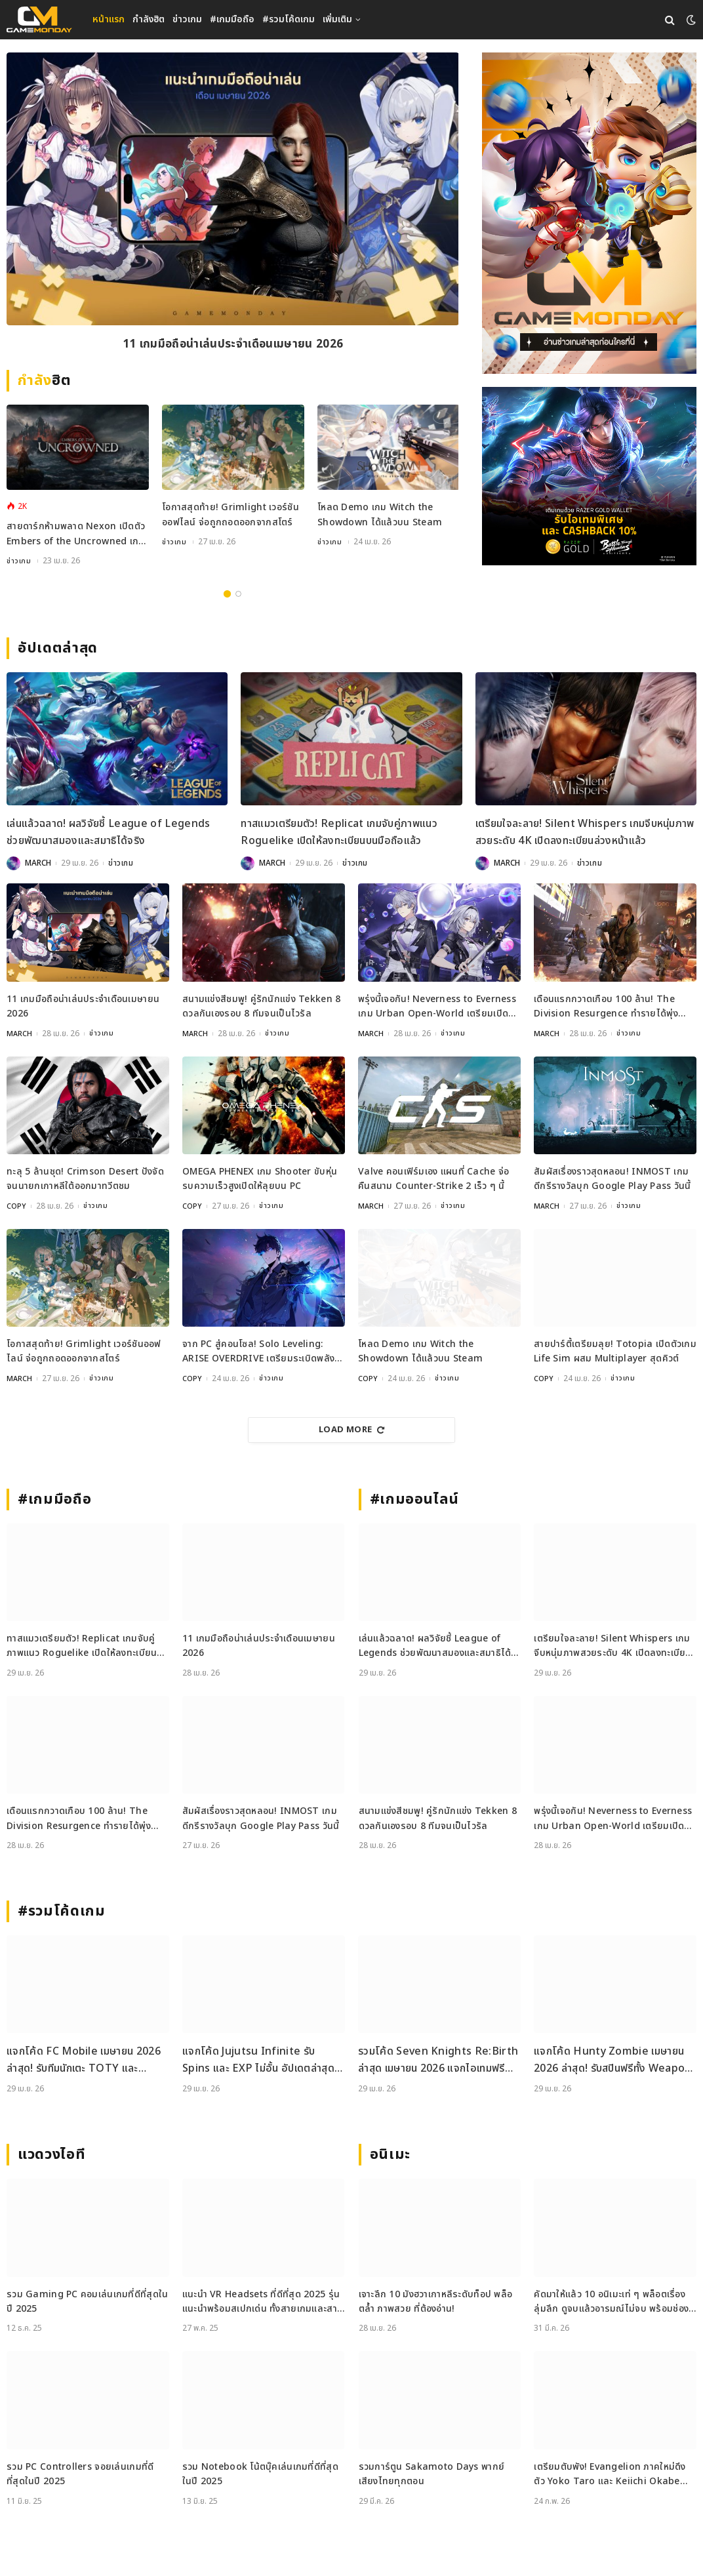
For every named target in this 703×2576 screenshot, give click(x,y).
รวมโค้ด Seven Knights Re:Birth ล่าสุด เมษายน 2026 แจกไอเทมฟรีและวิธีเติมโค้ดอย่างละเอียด (438, 2060)
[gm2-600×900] (589, 213)
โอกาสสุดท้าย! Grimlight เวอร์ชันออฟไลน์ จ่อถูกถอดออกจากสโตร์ (230, 514)
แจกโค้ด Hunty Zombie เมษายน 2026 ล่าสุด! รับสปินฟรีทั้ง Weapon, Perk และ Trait (614, 2060)
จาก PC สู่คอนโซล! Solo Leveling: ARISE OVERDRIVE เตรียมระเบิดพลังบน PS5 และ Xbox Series (258, 1352)
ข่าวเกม (187, 19)
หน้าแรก (108, 19)
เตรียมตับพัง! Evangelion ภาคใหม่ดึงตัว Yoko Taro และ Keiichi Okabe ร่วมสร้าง (609, 2474)
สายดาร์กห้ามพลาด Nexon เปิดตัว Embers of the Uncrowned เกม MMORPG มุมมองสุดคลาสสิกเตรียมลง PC (76, 534)
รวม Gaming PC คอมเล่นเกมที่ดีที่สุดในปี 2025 (87, 2301)
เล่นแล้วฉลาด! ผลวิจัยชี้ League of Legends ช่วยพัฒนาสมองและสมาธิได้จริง (109, 832)
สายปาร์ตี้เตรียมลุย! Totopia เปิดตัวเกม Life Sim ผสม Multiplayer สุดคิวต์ (615, 1351)
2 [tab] (238, 593)
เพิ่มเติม (337, 19)
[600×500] (589, 476)
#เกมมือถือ (232, 19)
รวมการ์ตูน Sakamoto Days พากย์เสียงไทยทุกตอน (432, 2474)
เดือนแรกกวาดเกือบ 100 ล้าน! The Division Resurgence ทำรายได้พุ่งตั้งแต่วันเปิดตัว (606, 1007)
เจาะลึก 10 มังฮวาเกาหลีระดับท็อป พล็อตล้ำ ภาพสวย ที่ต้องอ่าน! (436, 2301)
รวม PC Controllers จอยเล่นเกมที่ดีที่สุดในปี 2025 (80, 2474)
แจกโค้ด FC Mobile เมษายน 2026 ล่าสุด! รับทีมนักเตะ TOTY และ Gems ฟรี (84, 2060)
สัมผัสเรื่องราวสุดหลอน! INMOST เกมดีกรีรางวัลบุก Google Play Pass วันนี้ (612, 1179)
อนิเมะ (390, 2154)
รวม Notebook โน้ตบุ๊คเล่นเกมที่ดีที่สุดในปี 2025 (260, 2474)
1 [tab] (227, 593)
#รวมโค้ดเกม (288, 19)
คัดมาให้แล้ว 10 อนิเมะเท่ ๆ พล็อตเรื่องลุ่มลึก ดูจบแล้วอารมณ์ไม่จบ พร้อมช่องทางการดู (611, 2302)
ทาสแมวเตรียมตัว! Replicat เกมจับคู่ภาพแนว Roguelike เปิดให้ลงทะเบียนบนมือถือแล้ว (339, 832)
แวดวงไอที (51, 2154)
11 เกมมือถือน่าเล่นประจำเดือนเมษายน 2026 (232, 346)
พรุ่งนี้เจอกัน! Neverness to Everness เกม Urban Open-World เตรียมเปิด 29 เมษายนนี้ (437, 1007)
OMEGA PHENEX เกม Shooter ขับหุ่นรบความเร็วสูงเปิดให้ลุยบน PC (259, 1179)
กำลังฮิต (148, 19)
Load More (351, 1429)
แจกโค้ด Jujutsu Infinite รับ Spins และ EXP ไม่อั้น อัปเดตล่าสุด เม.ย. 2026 (258, 2060)
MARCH (38, 863)
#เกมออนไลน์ (415, 1499)
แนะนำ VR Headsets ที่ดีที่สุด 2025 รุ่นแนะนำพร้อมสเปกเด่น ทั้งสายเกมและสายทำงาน (262, 2302)
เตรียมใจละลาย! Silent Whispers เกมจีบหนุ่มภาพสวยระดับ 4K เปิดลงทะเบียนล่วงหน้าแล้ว (584, 832)
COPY (17, 1206)
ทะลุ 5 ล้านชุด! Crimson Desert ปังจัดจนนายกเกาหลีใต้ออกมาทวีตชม (85, 1179)
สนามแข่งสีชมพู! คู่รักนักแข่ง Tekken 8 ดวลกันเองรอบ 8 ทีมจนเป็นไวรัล (261, 1006)
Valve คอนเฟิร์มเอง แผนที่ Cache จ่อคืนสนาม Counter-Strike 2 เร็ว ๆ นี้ (433, 1179)
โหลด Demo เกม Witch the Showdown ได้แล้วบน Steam (379, 514)
